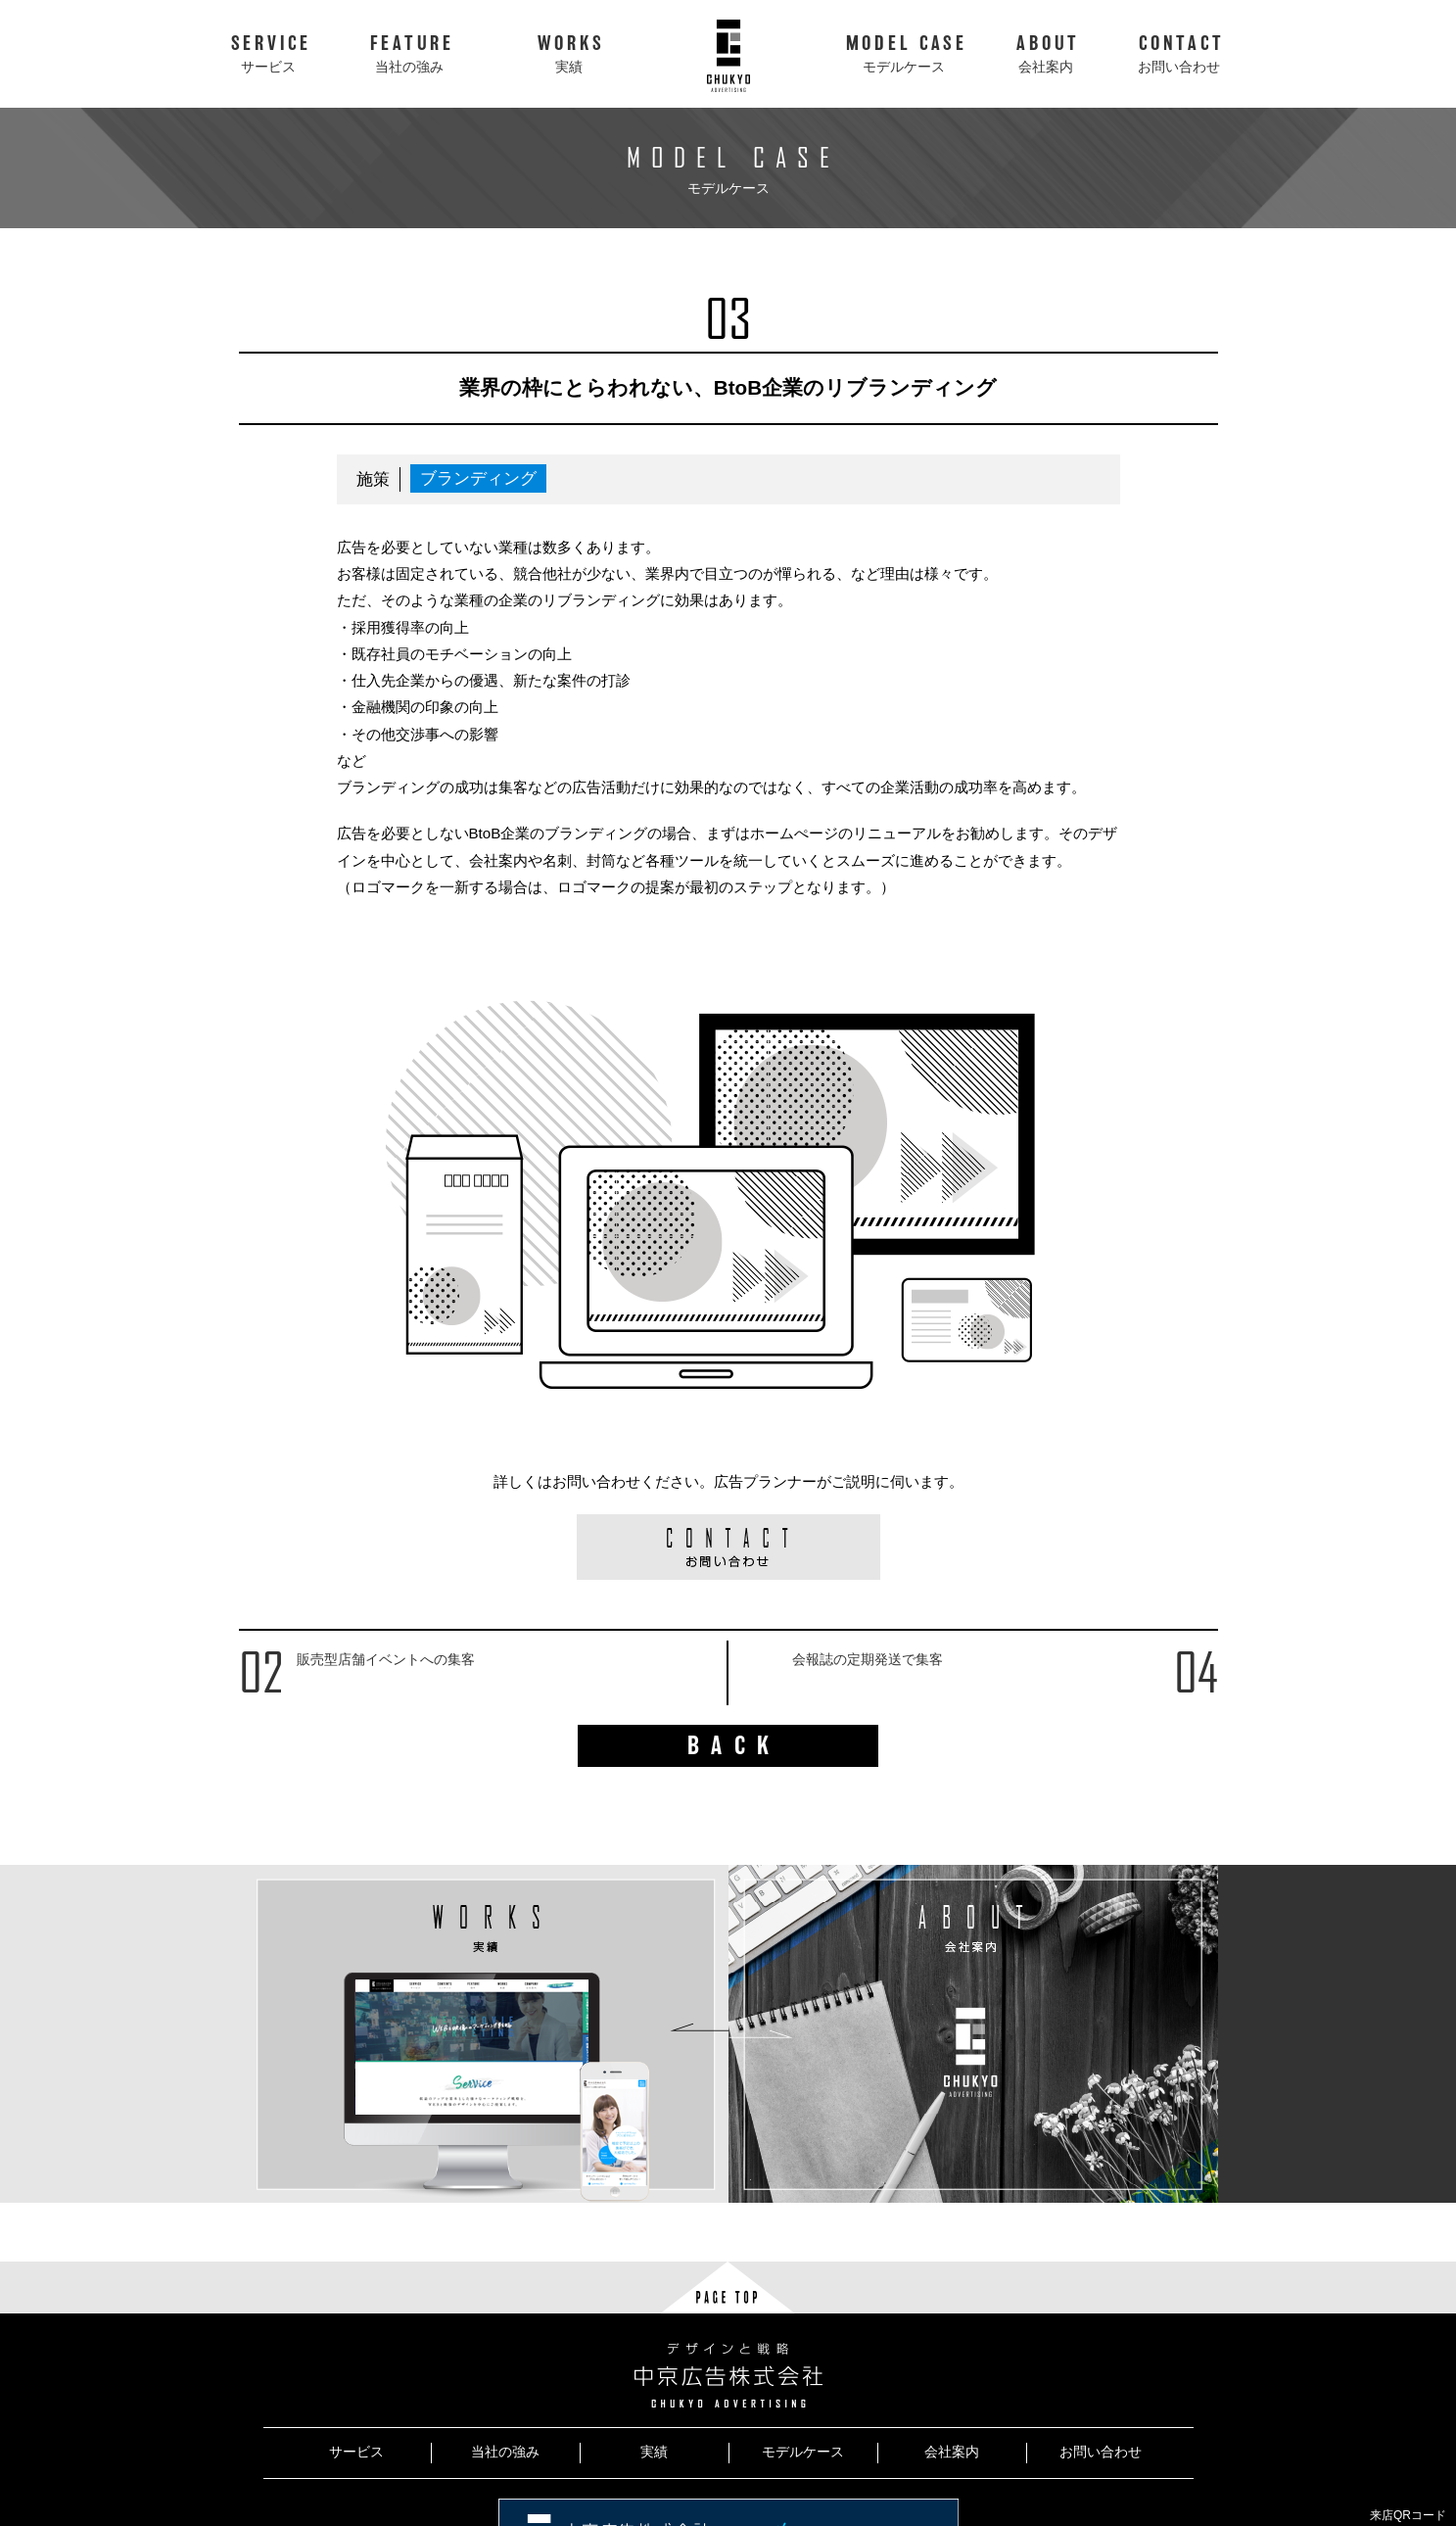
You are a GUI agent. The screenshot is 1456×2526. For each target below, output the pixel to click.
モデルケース (803, 2452)
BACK (734, 1746)
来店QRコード (1408, 2515)
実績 (654, 2452)
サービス (356, 2452)
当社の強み (505, 2452)
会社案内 (951, 2452)
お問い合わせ (1100, 2452)
